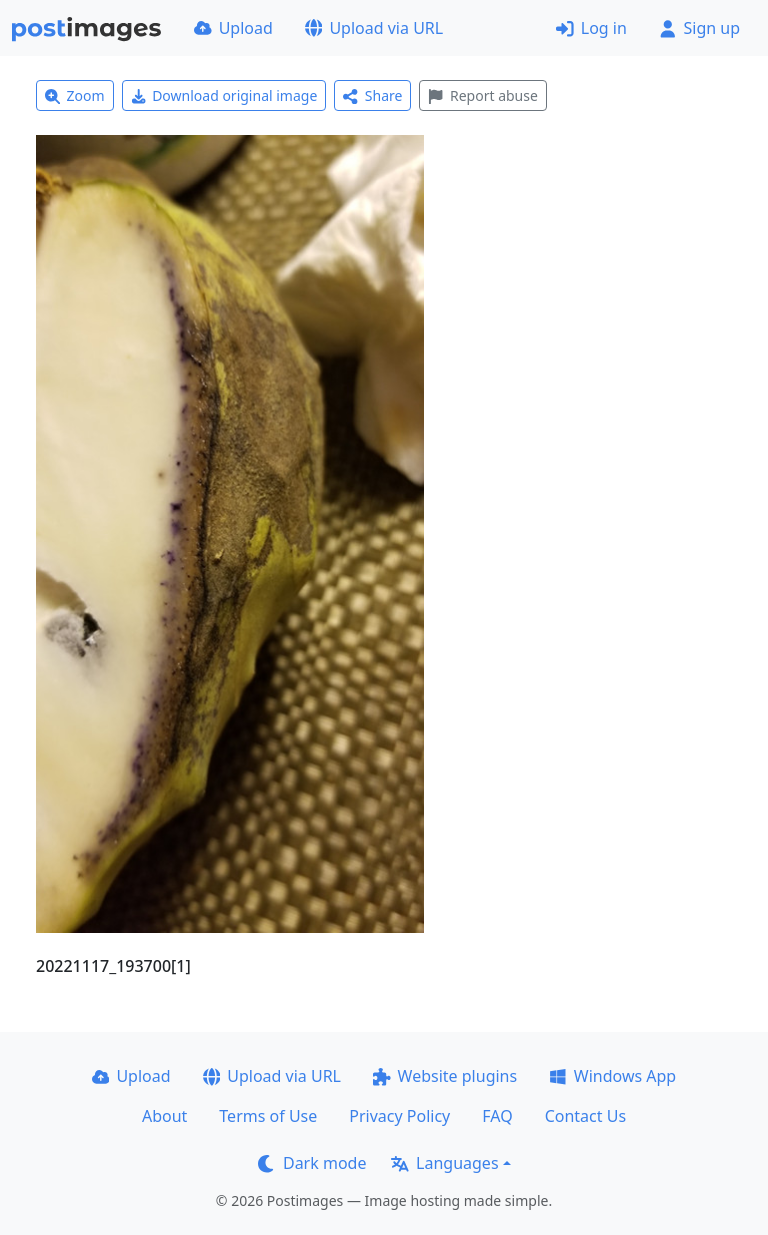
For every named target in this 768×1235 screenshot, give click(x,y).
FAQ (497, 1116)
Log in (591, 28)
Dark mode (312, 1163)
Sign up (699, 28)
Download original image (224, 95)
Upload (233, 28)
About (164, 1116)
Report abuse (482, 95)
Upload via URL (374, 28)
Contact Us (585, 1116)
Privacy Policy (399, 1116)
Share (372, 95)
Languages (444, 1163)
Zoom (75, 95)
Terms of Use (268, 1116)
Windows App (612, 1076)
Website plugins (445, 1076)
